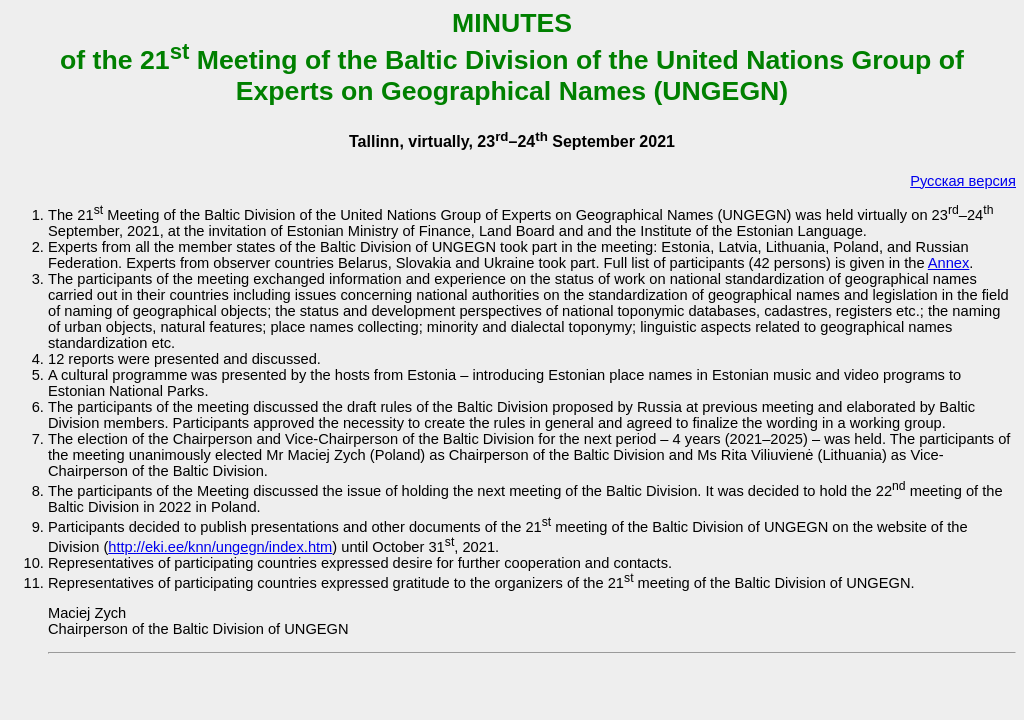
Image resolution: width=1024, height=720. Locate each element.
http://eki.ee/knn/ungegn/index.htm (220, 547)
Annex (949, 263)
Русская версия (963, 181)
